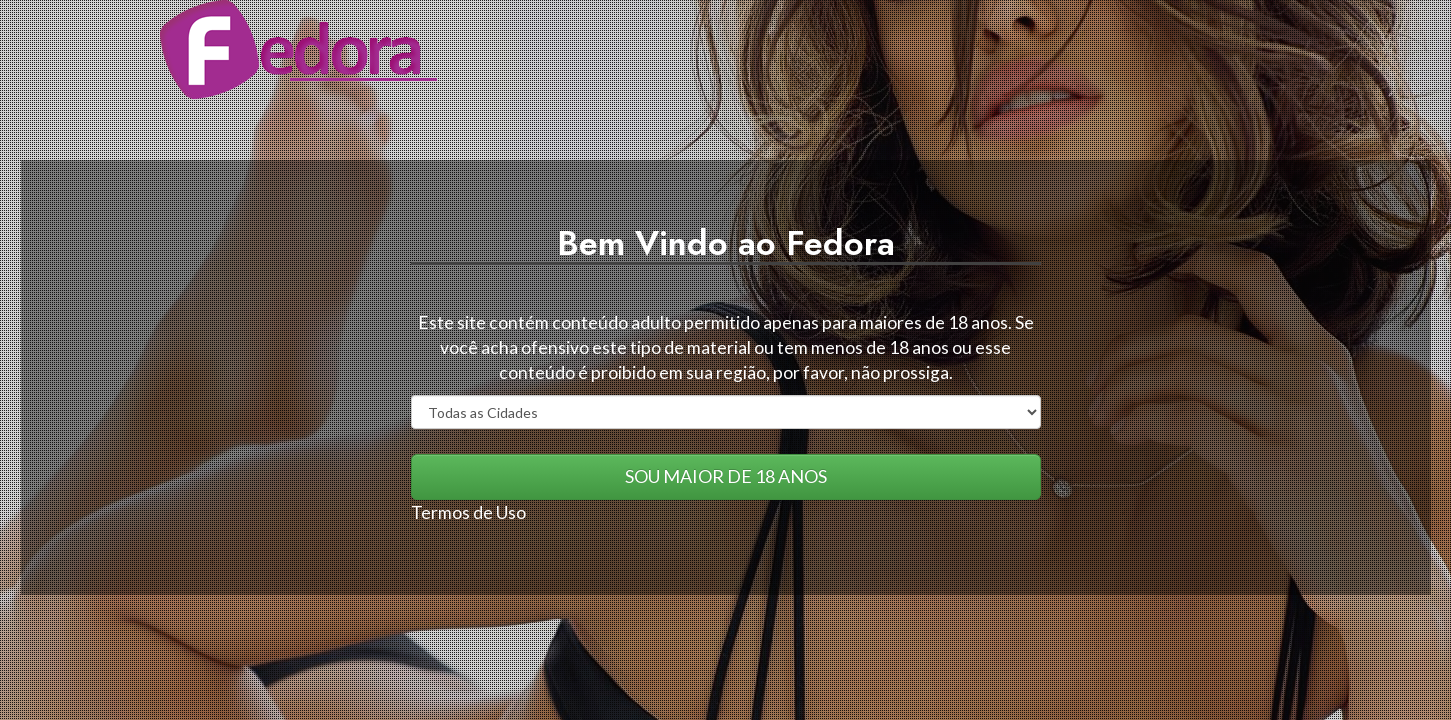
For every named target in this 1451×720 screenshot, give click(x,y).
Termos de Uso (468, 512)
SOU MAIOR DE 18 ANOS (726, 476)
